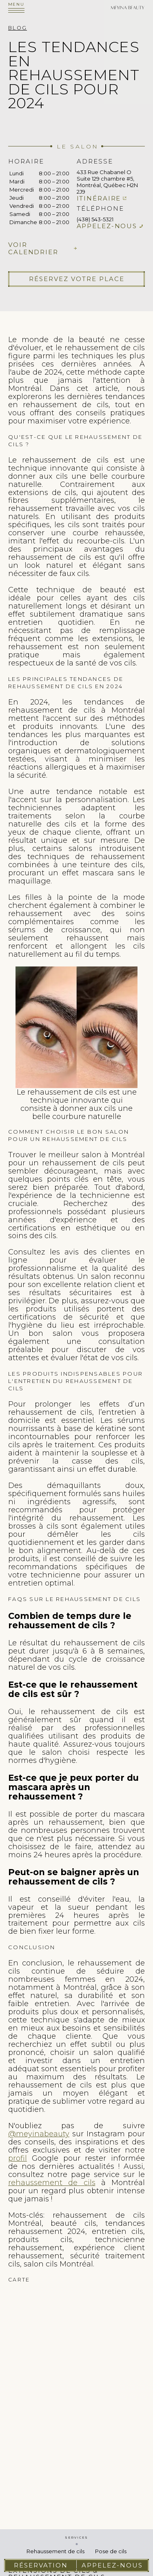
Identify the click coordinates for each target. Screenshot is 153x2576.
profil (17, 2158)
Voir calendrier (33, 248)
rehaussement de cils (51, 2182)
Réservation (41, 2565)
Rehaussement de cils (55, 2551)
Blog (17, 28)
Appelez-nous (107, 226)
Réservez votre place (76, 279)
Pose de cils (110, 2551)
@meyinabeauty (38, 2133)
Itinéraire (99, 198)
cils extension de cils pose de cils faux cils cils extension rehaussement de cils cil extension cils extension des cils (76, 2383)
